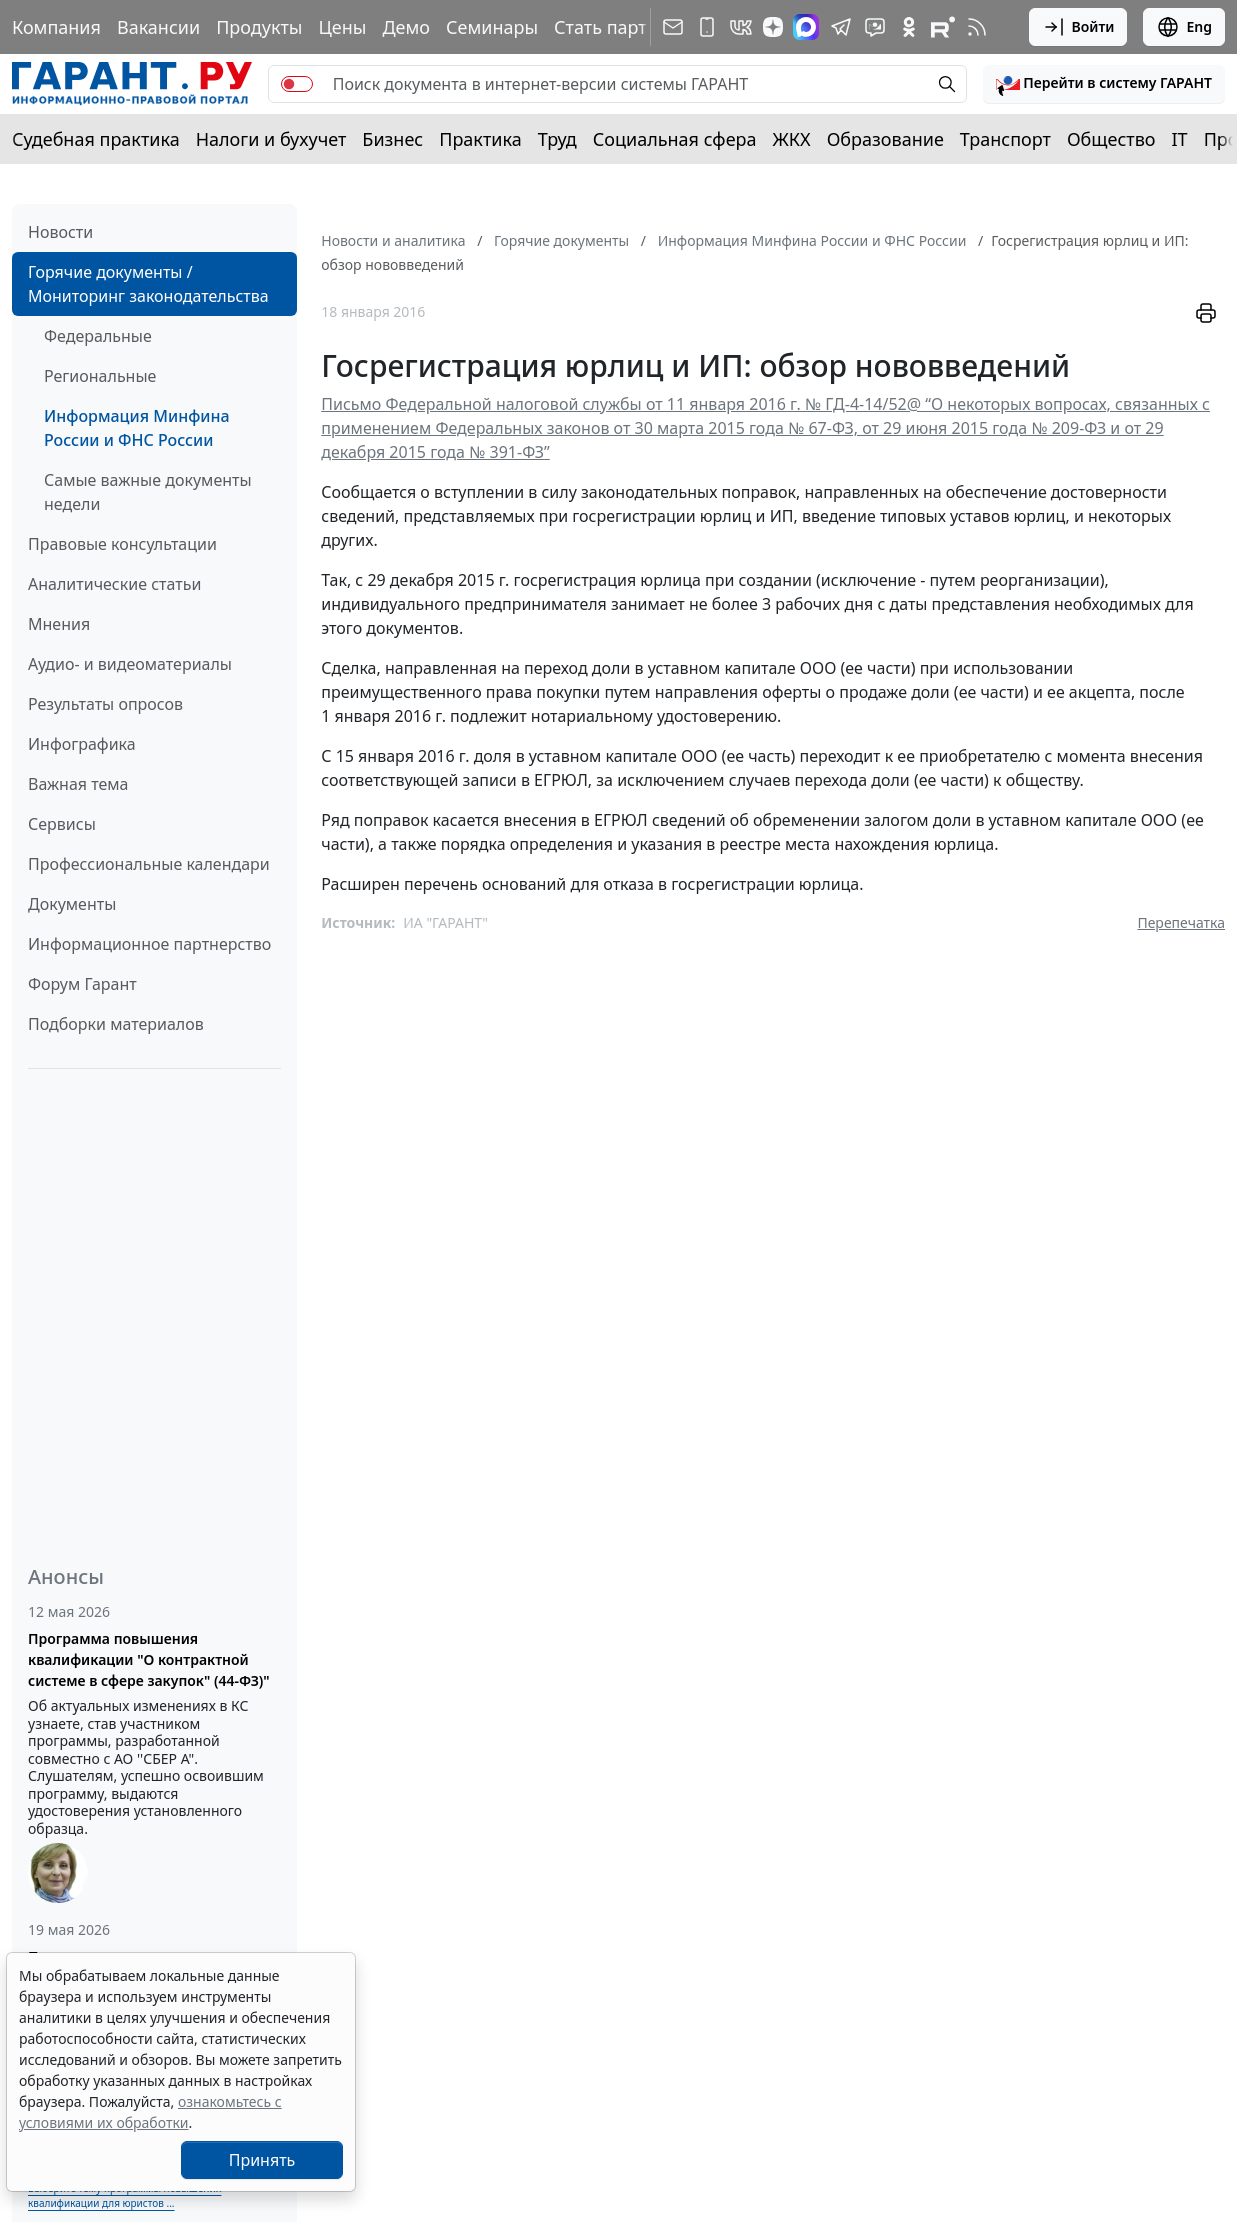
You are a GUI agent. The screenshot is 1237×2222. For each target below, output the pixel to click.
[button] (1104, 84)
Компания (56, 27)
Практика (480, 139)
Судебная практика (96, 139)
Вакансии (158, 27)
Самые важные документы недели (148, 492)
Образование (885, 139)
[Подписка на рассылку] (673, 27)
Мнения (59, 624)
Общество (1111, 139)
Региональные (100, 376)
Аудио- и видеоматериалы (130, 664)
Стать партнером (628, 27)
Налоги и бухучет (271, 139)
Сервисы (62, 824)
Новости (60, 232)
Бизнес (392, 139)
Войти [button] (1078, 27)
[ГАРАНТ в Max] (806, 27)
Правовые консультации (122, 544)
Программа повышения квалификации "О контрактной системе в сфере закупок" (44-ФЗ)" (149, 1659)
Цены (342, 27)
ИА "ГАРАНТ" (445, 922)
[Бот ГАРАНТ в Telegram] (875, 27)
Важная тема (78, 784)
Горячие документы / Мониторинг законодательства (148, 284)
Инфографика (82, 744)
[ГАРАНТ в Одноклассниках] (909, 27)
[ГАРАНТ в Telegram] (841, 27)
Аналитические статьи (114, 584)
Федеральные (98, 336)
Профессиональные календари (149, 864)
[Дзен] (773, 27)
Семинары (492, 27)
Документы (72, 904)
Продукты (259, 27)
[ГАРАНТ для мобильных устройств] (707, 27)
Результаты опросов (105, 704)
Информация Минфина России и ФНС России (137, 428)
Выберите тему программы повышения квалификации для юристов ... (124, 2195)
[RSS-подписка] (977, 27)
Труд (557, 139)
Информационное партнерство (149, 944)
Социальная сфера (675, 139)
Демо (406, 27)
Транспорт (1005, 139)
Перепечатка (1181, 922)
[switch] (297, 84)
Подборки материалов (116, 1024)
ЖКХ (792, 139)
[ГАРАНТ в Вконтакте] (741, 27)
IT (1180, 139)
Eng (1184, 27)
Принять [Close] (262, 2160)
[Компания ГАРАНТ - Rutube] (943, 27)
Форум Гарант (82, 984)
